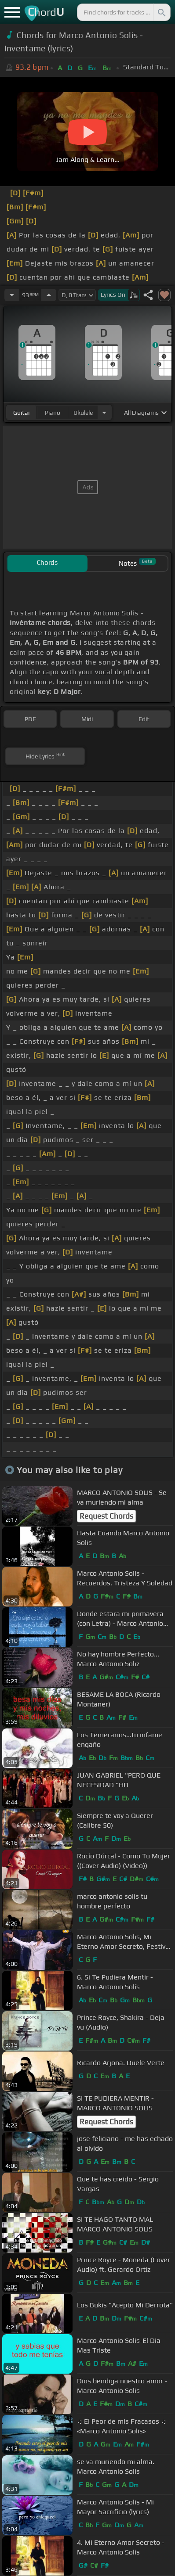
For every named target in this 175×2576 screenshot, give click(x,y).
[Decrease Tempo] (11, 295)
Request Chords (106, 1516)
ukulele (83, 412)
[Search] (161, 12)
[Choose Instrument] (104, 412)
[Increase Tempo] (48, 295)
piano (52, 412)
